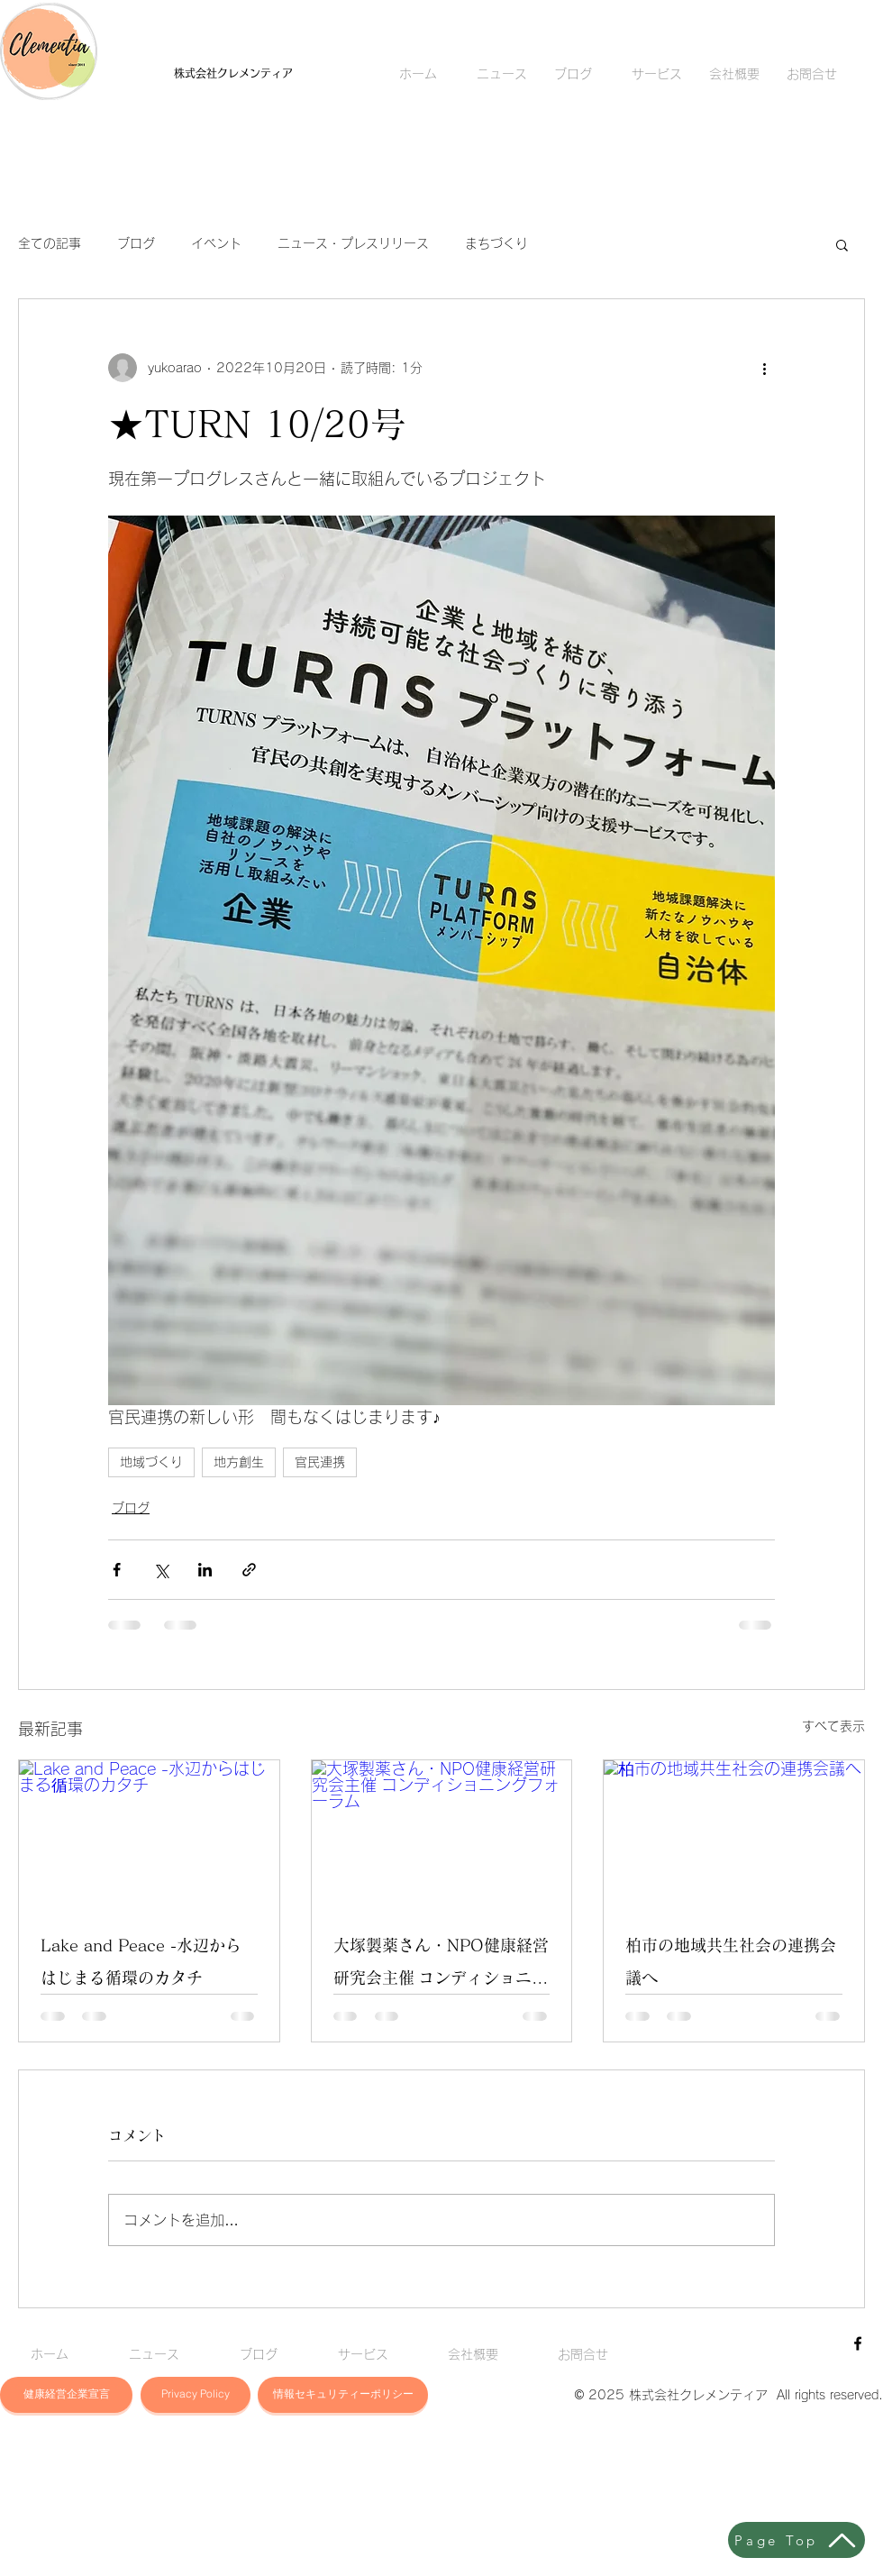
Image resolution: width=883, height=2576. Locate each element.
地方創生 (239, 1462)
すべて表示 (833, 1726)
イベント (216, 243)
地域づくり (151, 1462)
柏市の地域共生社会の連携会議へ (730, 1961)
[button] (842, 244)
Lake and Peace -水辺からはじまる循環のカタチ (141, 1961)
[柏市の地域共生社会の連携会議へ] (734, 1833)
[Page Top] (796, 2540)
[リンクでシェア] (249, 1569)
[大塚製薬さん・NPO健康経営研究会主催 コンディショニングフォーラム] (442, 1833)
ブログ (136, 243)
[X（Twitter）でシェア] (160, 1569)
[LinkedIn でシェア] (205, 1569)
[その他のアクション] (764, 368)
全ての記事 (49, 243)
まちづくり (496, 243)
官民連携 (320, 1462)
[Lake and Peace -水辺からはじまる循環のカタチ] (149, 1833)
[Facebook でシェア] (116, 1569)
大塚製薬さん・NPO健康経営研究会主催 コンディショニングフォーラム (441, 1965)
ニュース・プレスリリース (353, 243)
